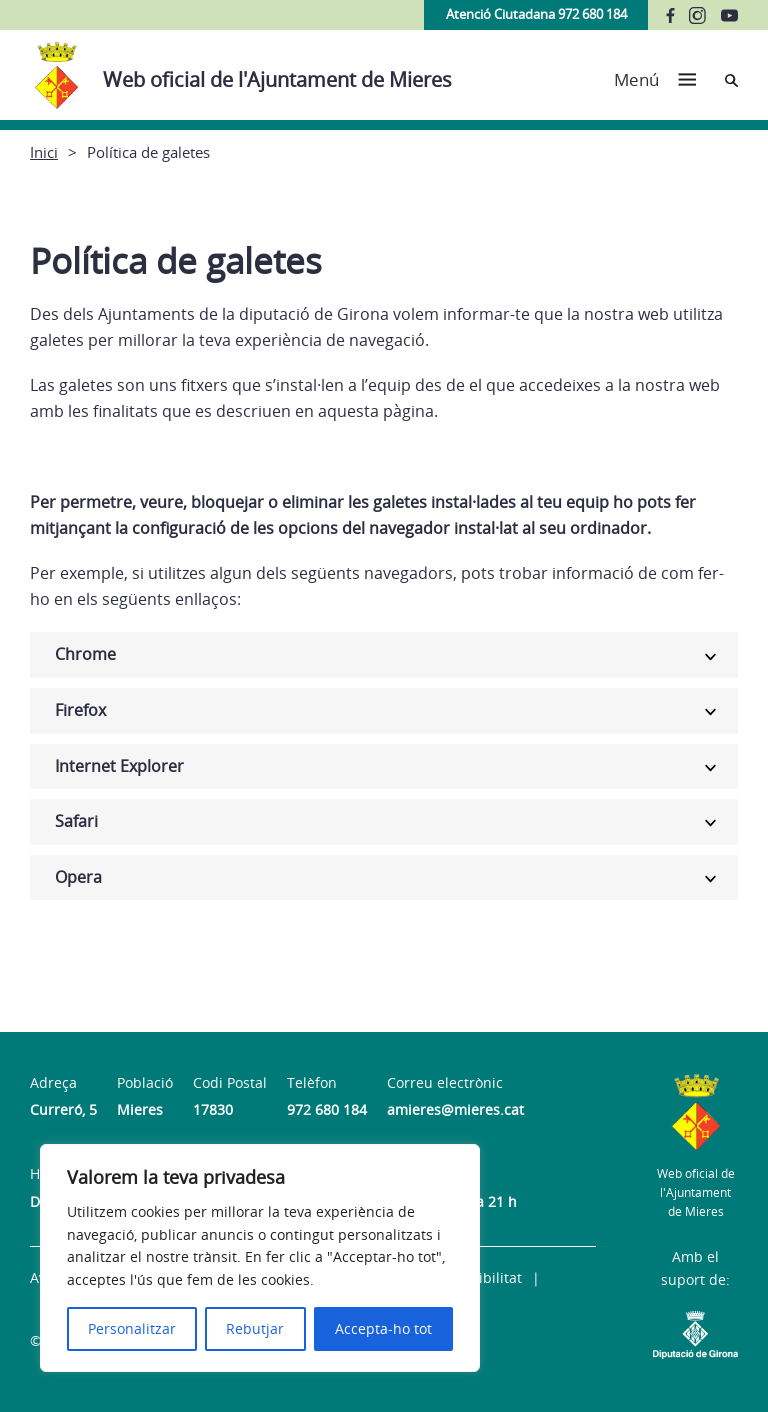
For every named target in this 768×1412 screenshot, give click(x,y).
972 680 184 (327, 1109)
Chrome (85, 654)
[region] (260, 1258)
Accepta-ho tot (383, 1328)
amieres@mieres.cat (455, 1109)
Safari (76, 821)
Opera (78, 877)
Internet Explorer (119, 766)
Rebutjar (255, 1328)
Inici (44, 152)
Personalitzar (132, 1328)
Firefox (80, 710)
